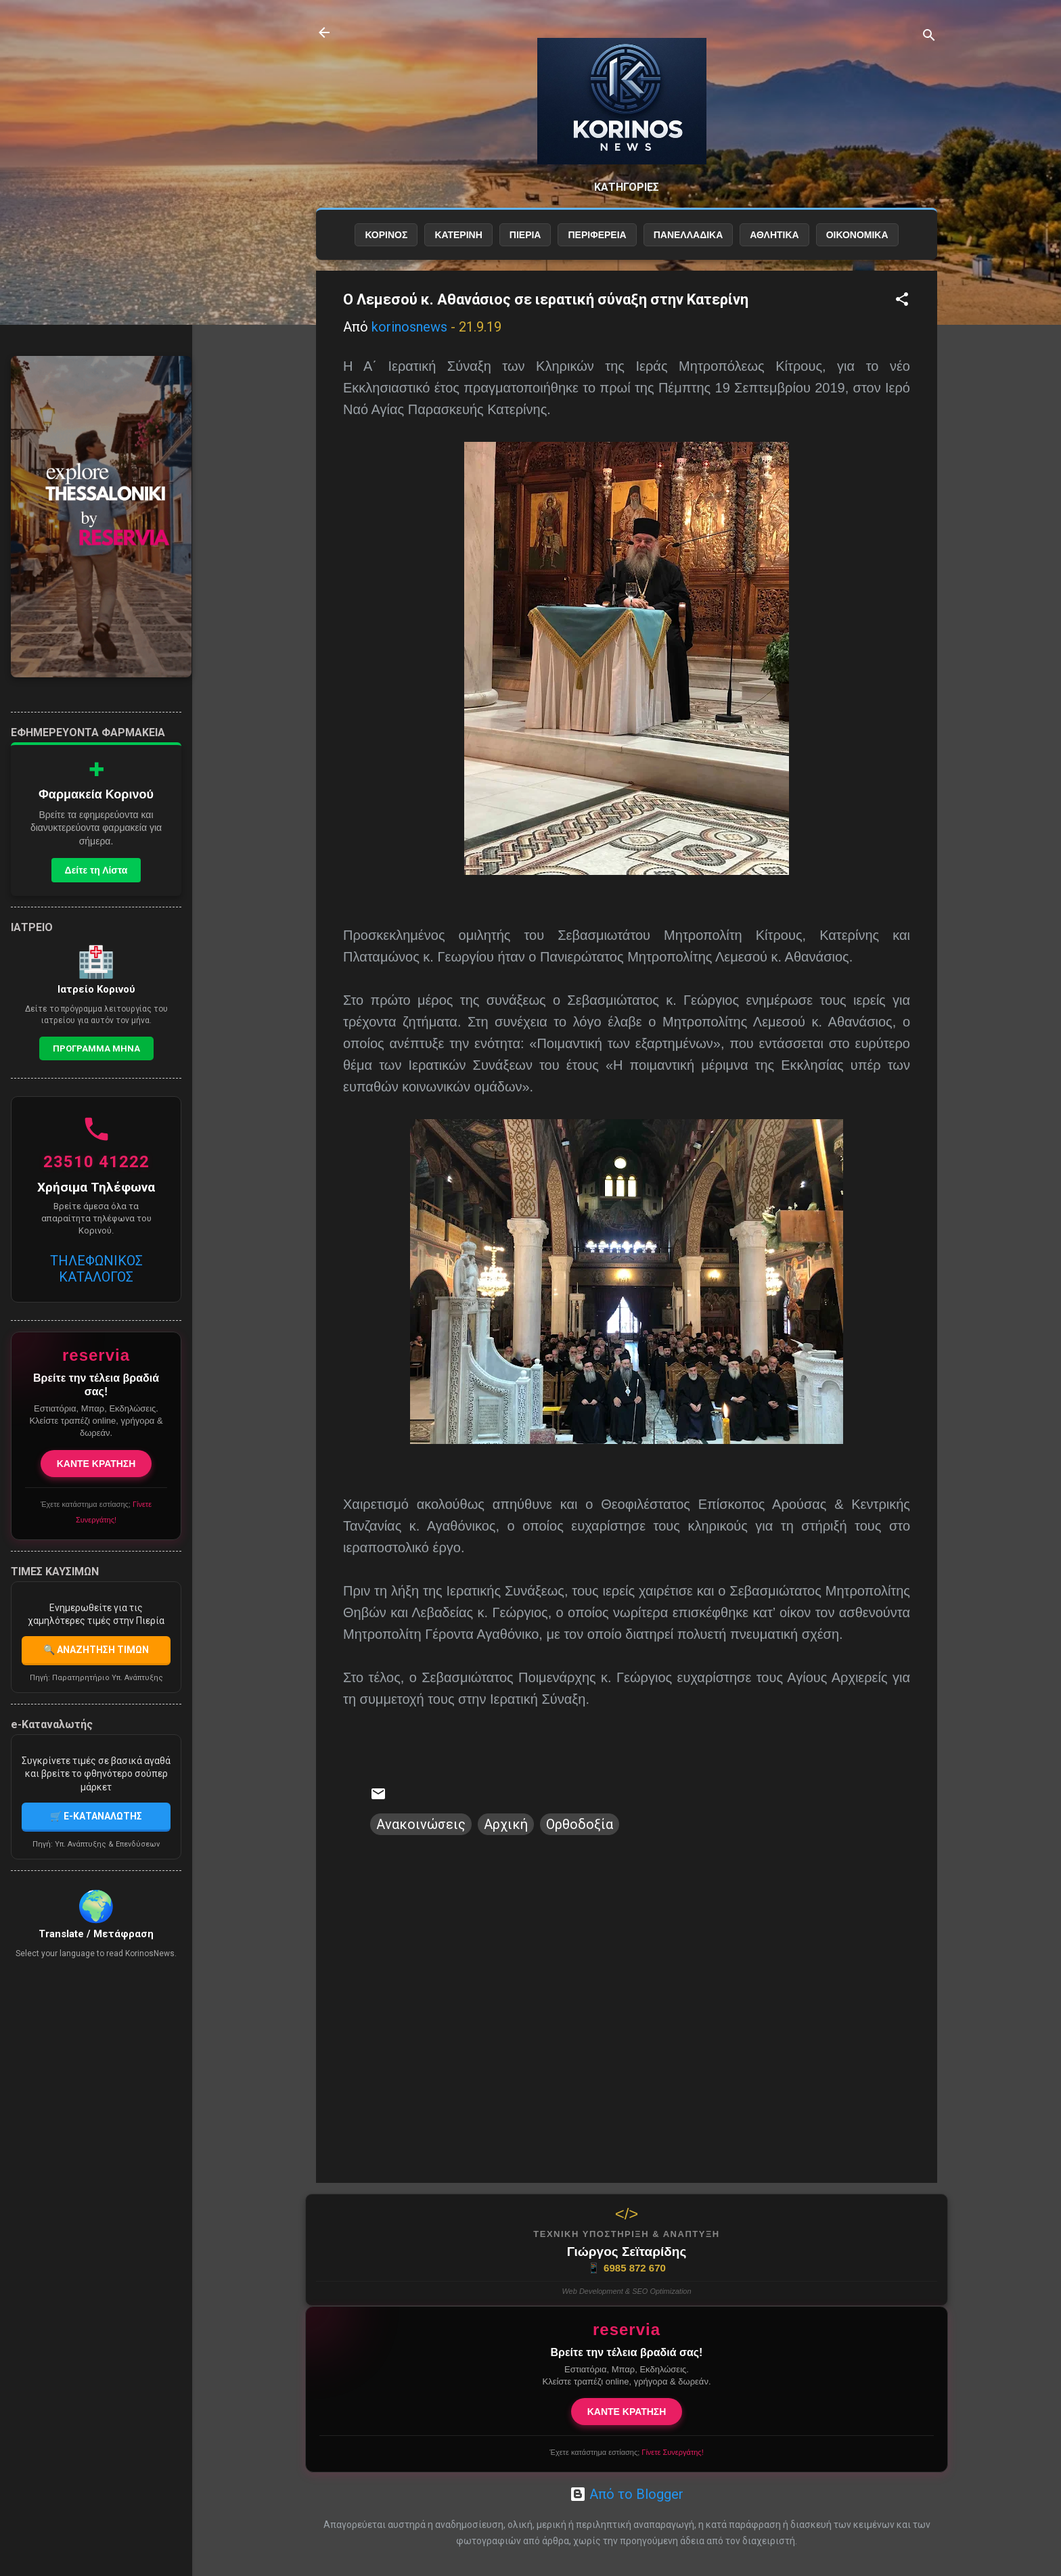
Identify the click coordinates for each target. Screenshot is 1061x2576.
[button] (902, 301)
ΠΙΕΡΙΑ (525, 234)
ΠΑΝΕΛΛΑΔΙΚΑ (688, 234)
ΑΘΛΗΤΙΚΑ (774, 234)
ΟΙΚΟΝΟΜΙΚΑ (857, 234)
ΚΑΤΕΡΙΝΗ (458, 234)
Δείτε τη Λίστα (96, 870)
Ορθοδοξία (579, 1824)
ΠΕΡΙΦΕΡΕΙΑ (597, 234)
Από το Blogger (626, 2494)
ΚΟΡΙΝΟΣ (386, 234)
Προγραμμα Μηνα (96, 1048)
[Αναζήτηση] (929, 37)
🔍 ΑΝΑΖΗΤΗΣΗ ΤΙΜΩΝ (96, 1649)
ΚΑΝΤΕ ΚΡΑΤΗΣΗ (627, 2411)
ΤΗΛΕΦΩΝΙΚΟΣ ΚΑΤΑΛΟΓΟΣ (96, 1268)
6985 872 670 (626, 2268)
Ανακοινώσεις (421, 1824)
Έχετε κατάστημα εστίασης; (626, 2452)
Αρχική (506, 1824)
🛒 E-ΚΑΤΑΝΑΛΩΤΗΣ (96, 1816)
